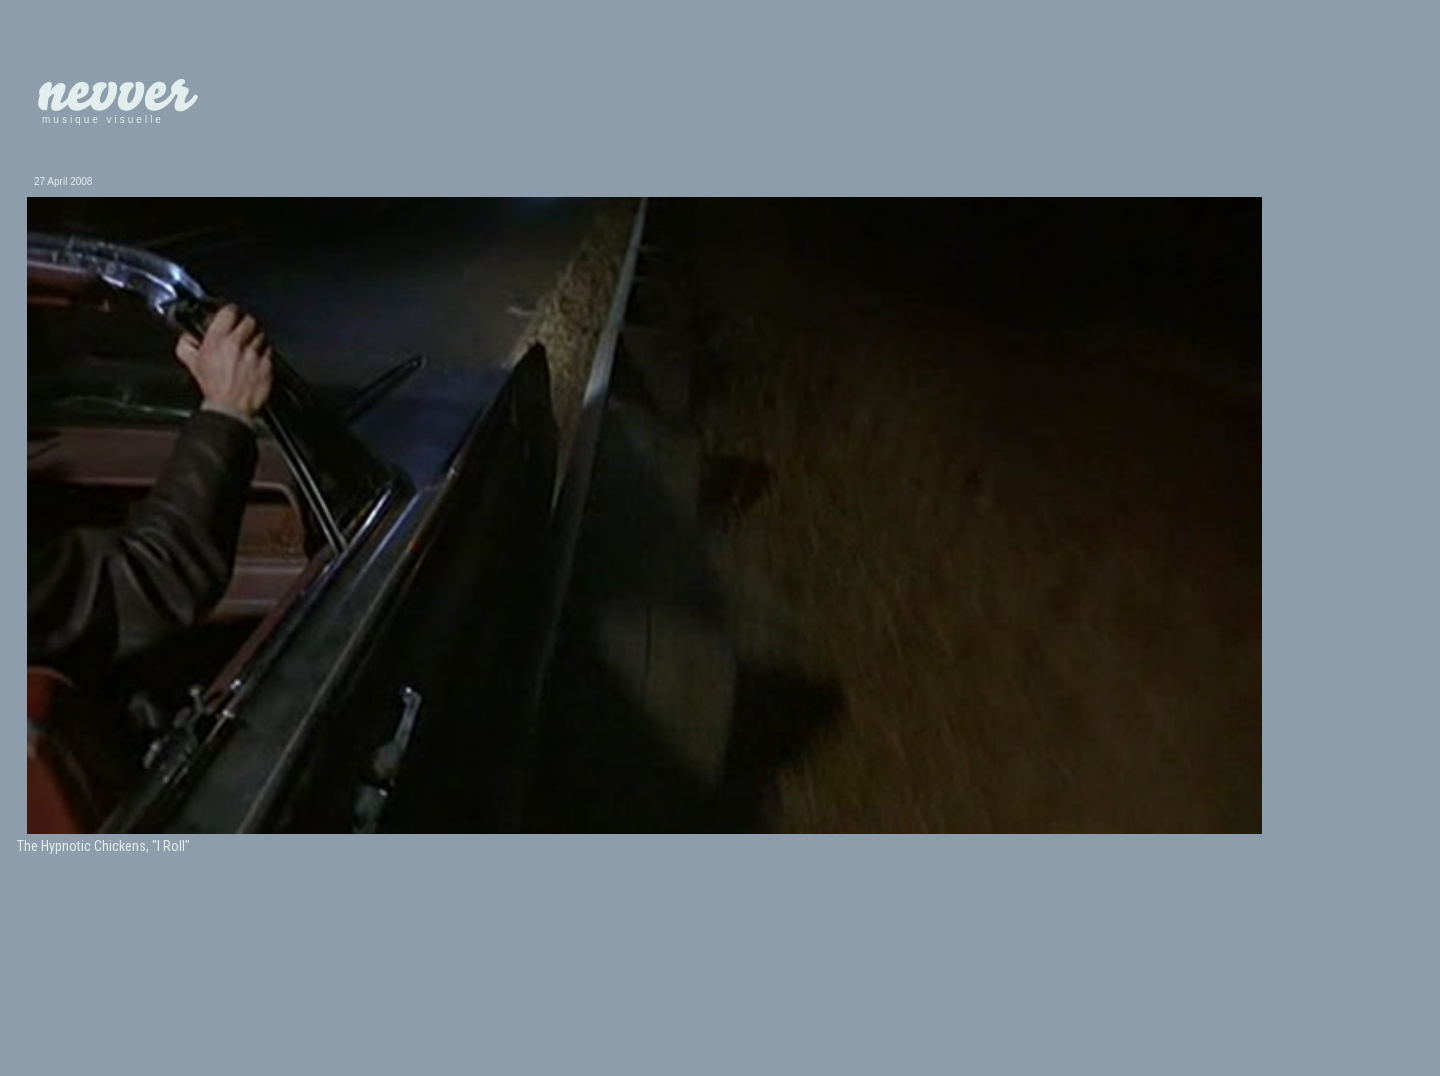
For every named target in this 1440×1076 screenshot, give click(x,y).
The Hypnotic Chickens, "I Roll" (103, 846)
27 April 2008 (63, 181)
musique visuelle (103, 119)
